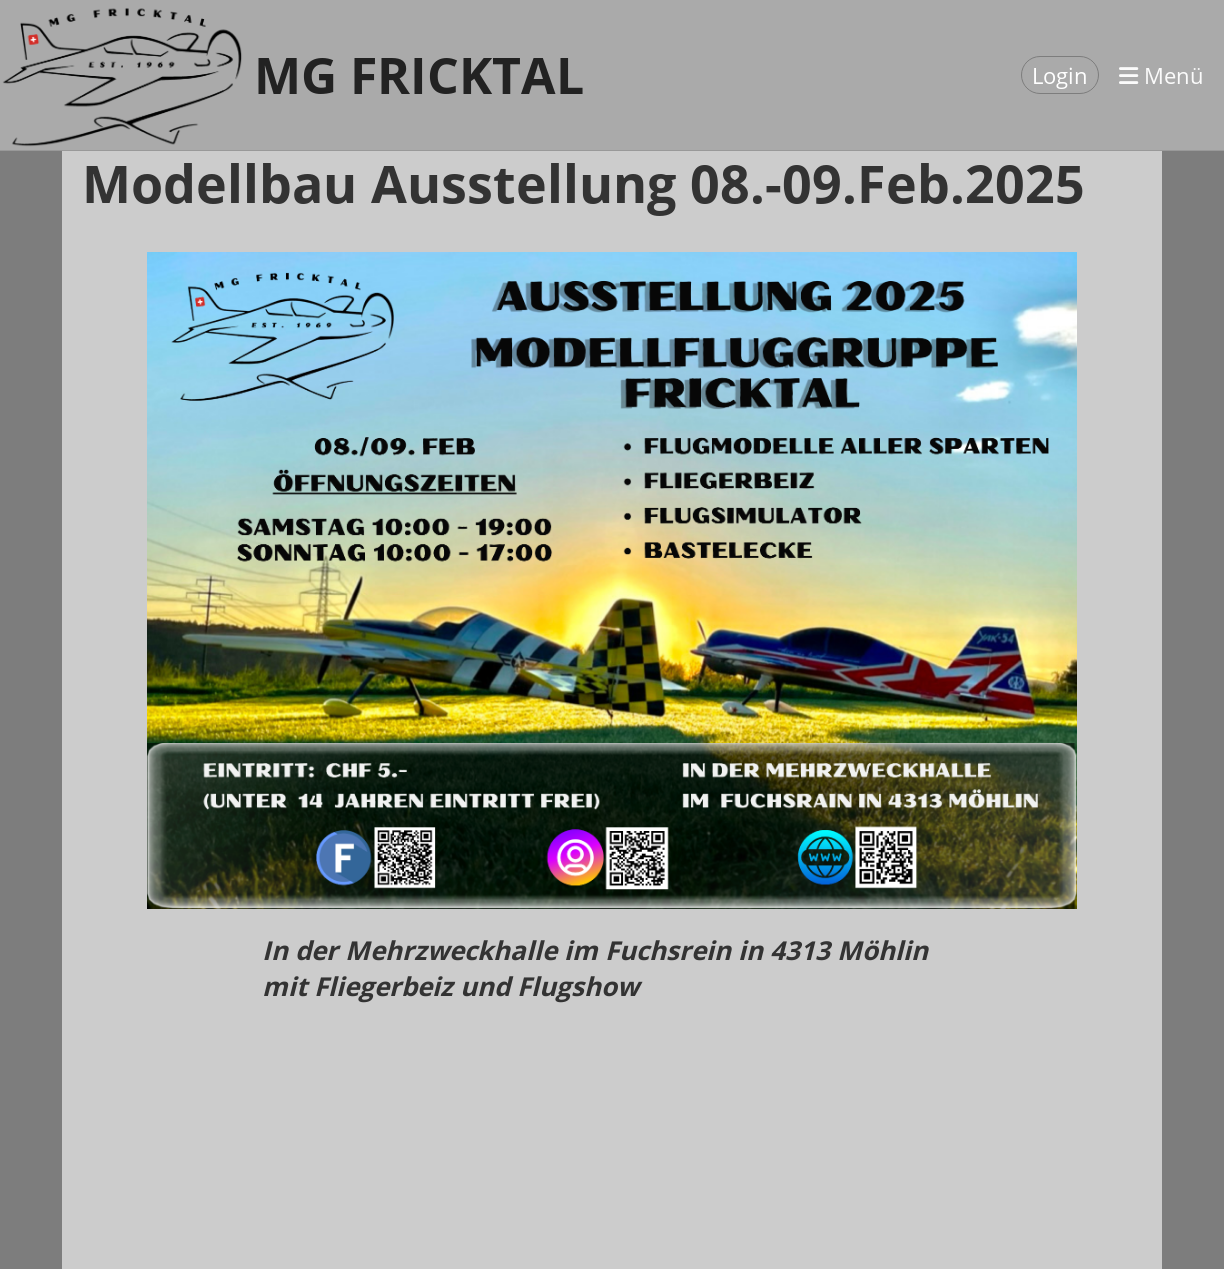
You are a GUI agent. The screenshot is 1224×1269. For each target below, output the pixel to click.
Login (1060, 75)
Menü (1161, 75)
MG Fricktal (419, 75)
